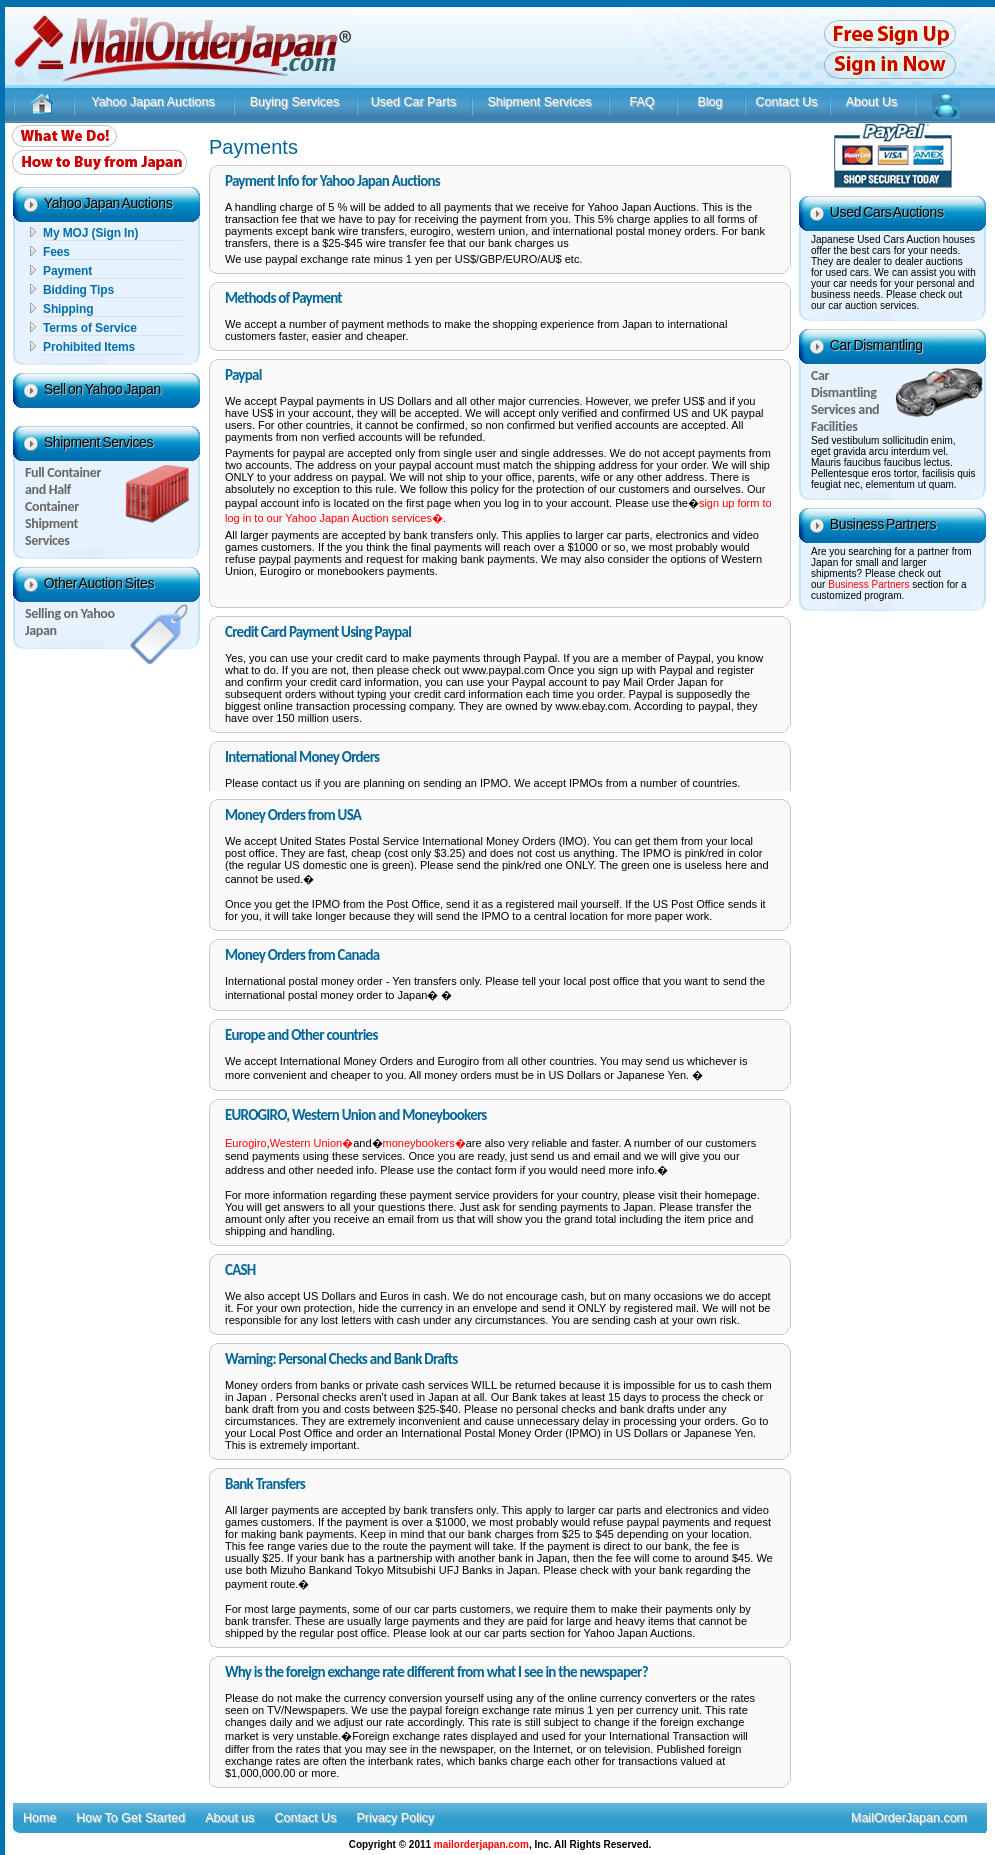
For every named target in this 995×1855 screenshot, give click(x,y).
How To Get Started (130, 1818)
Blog (709, 102)
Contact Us (787, 102)
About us (229, 1818)
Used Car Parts (413, 102)
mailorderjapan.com (481, 1844)
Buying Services (295, 102)
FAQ (641, 102)
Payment (67, 271)
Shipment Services (539, 102)
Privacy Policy (395, 1818)
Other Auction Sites (99, 583)
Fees (56, 252)
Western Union (306, 1143)
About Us (871, 102)
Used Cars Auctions (887, 212)
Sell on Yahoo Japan (102, 389)
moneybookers (419, 1143)
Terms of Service (90, 328)
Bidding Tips (78, 290)
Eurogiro (246, 1143)
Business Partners (883, 524)
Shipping (68, 309)
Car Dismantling (876, 345)
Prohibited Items (89, 347)
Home (39, 1818)
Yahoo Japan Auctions (152, 102)
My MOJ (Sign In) (90, 233)
